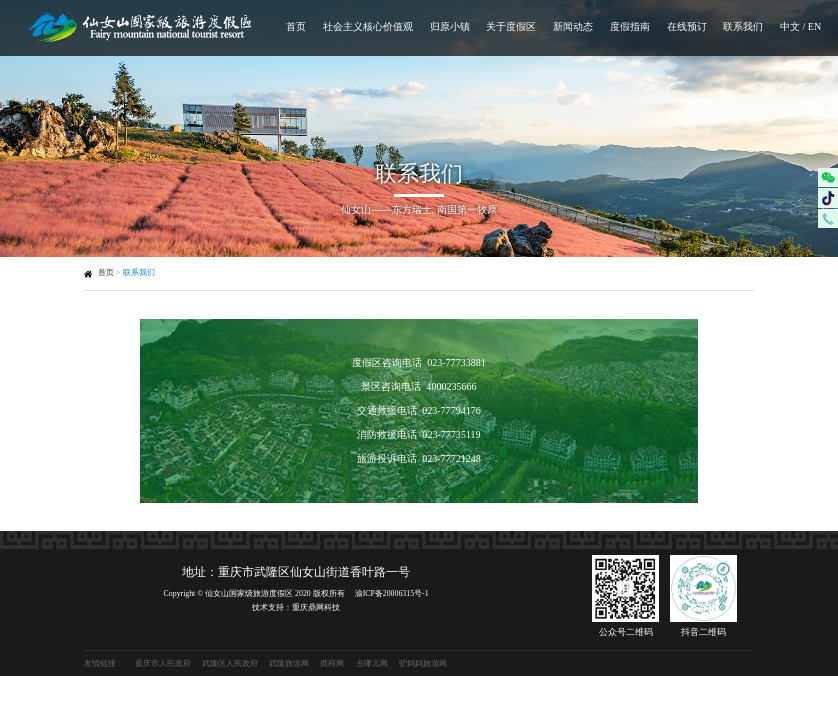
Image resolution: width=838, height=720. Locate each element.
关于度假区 (511, 26)
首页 (296, 26)
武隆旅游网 (289, 663)
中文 (790, 26)
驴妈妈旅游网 (423, 663)
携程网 (332, 663)
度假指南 (630, 26)
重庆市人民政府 (163, 663)
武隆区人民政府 (230, 663)
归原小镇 (450, 26)
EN (814, 26)
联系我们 (743, 26)
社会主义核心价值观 (368, 26)
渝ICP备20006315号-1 (392, 593)
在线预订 (687, 26)
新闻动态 (573, 26)
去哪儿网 (372, 663)
